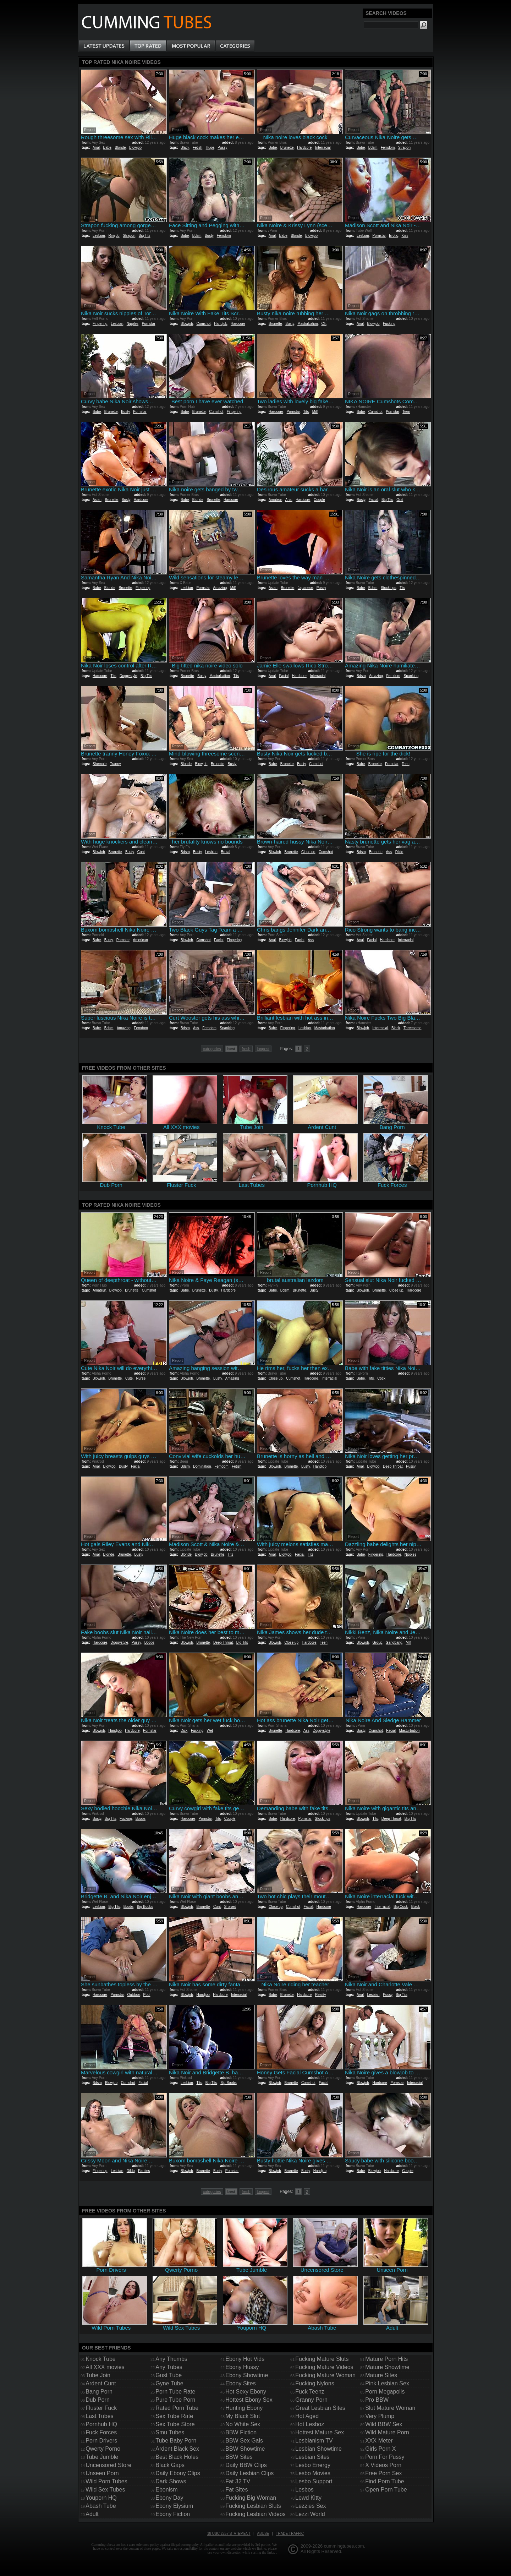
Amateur (275, 500)
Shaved (230, 1907)
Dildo (399, 852)
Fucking (389, 324)
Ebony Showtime (246, 2375)
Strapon (404, 147)
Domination (202, 1466)
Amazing (220, 588)
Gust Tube (168, 2375)
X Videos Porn (383, 2465)
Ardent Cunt (101, 2383)
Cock (381, 1378)
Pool (146, 1995)
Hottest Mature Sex (319, 2432)
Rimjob (114, 236)
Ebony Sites (240, 2383)
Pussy (222, 147)
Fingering (100, 324)
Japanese (305, 588)
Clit (324, 324)
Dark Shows (170, 2481)
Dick (184, 1730)
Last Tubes (99, 2416)
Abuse (263, 2534)
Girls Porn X (380, 2449)
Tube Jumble (102, 2457)
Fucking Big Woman (250, 2498)
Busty (209, 236)
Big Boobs (145, 1907)
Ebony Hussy (242, 2367)
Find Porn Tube (384, 2481)
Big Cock (401, 1907)
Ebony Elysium (174, 2506)
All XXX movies (105, 2367)
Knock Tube (101, 2359)
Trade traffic (290, 2534)
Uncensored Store (108, 2465)
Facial (373, 500)
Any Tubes (168, 2367)
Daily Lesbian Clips (249, 2473)
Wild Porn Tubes (106, 2481)
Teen (406, 412)
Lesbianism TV (314, 2441)
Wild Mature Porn (387, 2432)
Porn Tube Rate (175, 2392)
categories (212, 1049)
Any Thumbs (171, 2359)
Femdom (388, 147)
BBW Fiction (241, 2432)
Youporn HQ (101, 2498)
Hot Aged (307, 2416)
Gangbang (394, 1642)
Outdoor (133, 1995)
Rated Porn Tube (176, 2408)
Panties (144, 2171)
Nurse (141, 1378)
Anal (96, 147)
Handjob (220, 324)
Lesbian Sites (312, 2457)
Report (89, 130)
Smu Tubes (169, 2432)
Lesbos (304, 2490)
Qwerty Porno (103, 2449)
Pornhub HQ (101, 2424)
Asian (97, 500)
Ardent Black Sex (177, 2449)
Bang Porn (99, 2392)
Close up (308, 852)
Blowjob (135, 147)
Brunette (287, 147)
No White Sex (242, 2424)
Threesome (412, 1028)
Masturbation (307, 324)
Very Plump (379, 2416)
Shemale (99, 764)
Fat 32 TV (237, 2481)
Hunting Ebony (244, 2408)
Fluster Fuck (101, 2408)
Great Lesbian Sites (320, 2408)
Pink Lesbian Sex (387, 2383)
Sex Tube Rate (174, 2416)
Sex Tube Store (174, 2424)
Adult (92, 2514)
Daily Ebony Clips (177, 2473)
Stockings (388, 588)
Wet (210, 1730)
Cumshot (204, 324)
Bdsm (373, 147)
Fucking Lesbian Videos (255, 2514)
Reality (320, 1995)
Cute (129, 1378)
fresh (246, 1049)
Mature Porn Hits (386, 2359)
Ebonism (166, 2490)
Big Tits (144, 236)
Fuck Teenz (309, 2392)
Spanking (411, 676)
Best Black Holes (176, 2457)
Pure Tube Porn (175, 2400)
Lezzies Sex (310, 2506)
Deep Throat (392, 1466)
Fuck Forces (101, 2432)
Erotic (393, 236)
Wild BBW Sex (383, 2424)
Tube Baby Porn (175, 2441)
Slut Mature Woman (390, 2408)
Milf (315, 412)
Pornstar (379, 236)
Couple (319, 500)
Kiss (404, 236)
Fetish (197, 147)
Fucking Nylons (314, 2383)
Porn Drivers (101, 2441)
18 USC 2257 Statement (229, 2534)
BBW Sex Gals (244, 2441)
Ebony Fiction (172, 2514)
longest (263, 1049)
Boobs (149, 1642)
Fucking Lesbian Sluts (253, 2506)
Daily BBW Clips (246, 2465)
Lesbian (99, 236)
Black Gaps (170, 2465)
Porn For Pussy (384, 2457)
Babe (107, 147)
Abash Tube (101, 2506)
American (140, 940)
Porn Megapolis (385, 2392)
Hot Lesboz (309, 2424)
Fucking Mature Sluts (321, 2359)
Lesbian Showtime (318, 2449)
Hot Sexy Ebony (245, 2392)
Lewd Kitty (308, 2498)
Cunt (141, 852)
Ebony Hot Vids (244, 2359)
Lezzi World (310, 2514)
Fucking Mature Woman (325, 2375)
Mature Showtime (387, 2367)
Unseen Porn (102, 2473)
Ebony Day (169, 2498)
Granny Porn (311, 2400)
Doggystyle (128, 676)
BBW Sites (238, 2457)
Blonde (120, 147)
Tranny (115, 764)
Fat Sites (236, 2490)
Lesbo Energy (312, 2465)
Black (185, 147)
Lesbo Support (313, 2481)
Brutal (225, 852)
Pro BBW (377, 2400)
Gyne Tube (169, 2383)
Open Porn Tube (386, 2490)
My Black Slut (242, 2416)
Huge (210, 147)
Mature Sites (381, 2375)
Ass (389, 852)
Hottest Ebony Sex (249, 2400)
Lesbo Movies (312, 2473)
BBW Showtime (245, 2449)
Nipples (132, 324)
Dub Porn (98, 2400)
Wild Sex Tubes (105, 2490)
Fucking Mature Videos (324, 2367)
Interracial (323, 147)
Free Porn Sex (383, 2473)
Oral (399, 500)
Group (378, 1642)
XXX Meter (378, 2441)
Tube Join (98, 2375)
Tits (306, 412)
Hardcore (304, 147)
